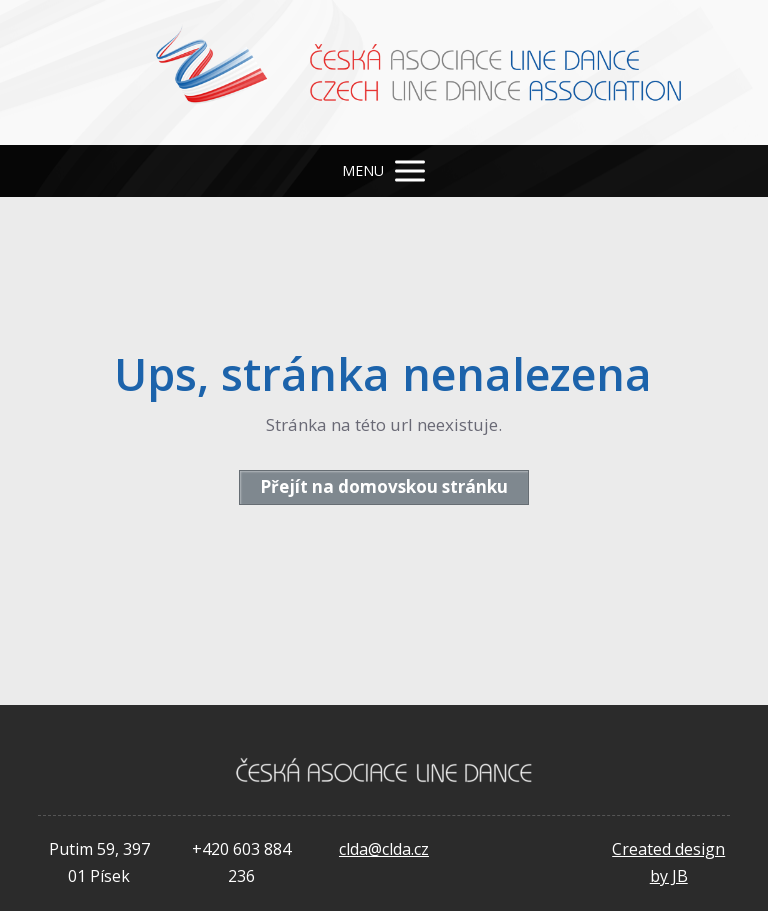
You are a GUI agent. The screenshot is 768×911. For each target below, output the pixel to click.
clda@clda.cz (384, 849)
